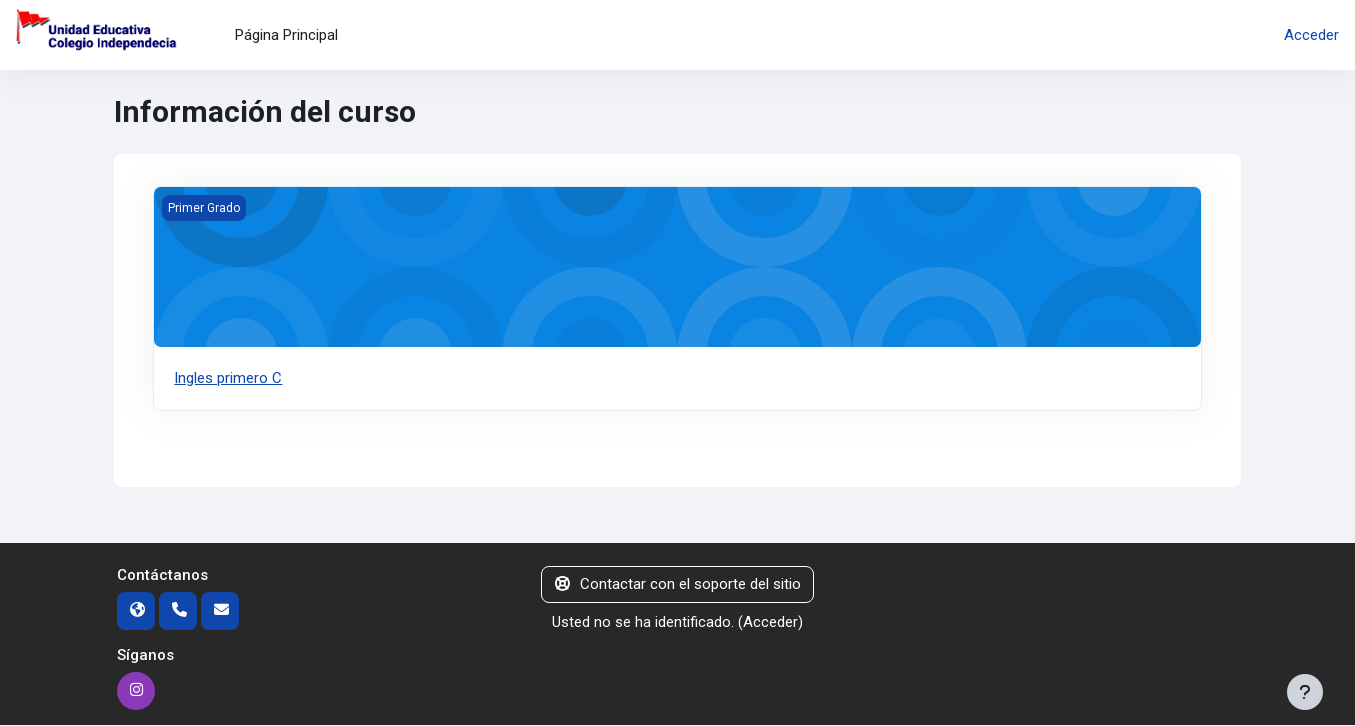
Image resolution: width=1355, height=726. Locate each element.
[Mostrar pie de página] (1305, 692)
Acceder (1311, 35)
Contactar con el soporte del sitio (678, 585)
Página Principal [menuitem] (286, 35)
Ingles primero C (228, 378)
